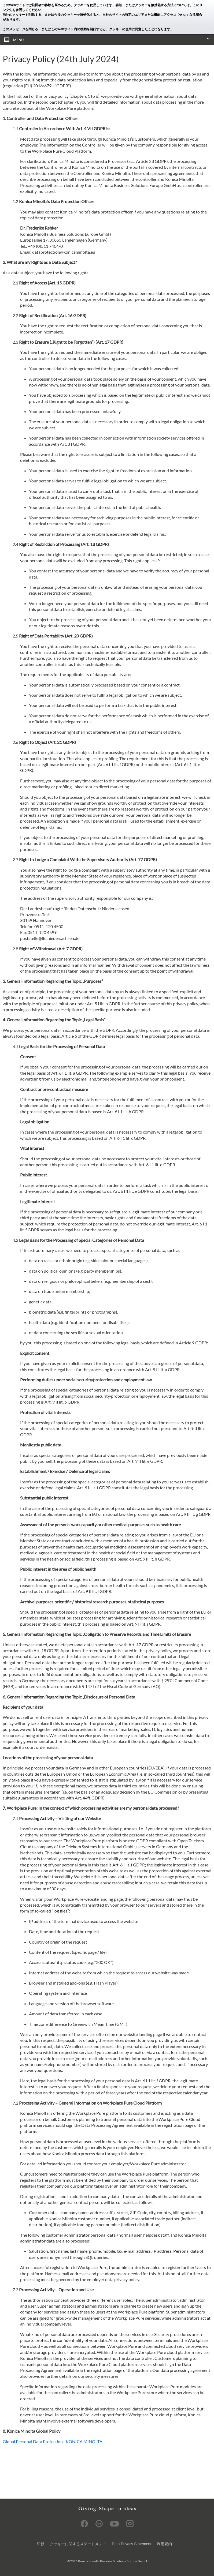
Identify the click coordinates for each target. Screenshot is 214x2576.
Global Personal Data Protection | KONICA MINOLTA (52, 2441)
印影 (40, 2544)
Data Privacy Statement (131, 2544)
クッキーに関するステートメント (78, 2544)
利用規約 (164, 2544)
